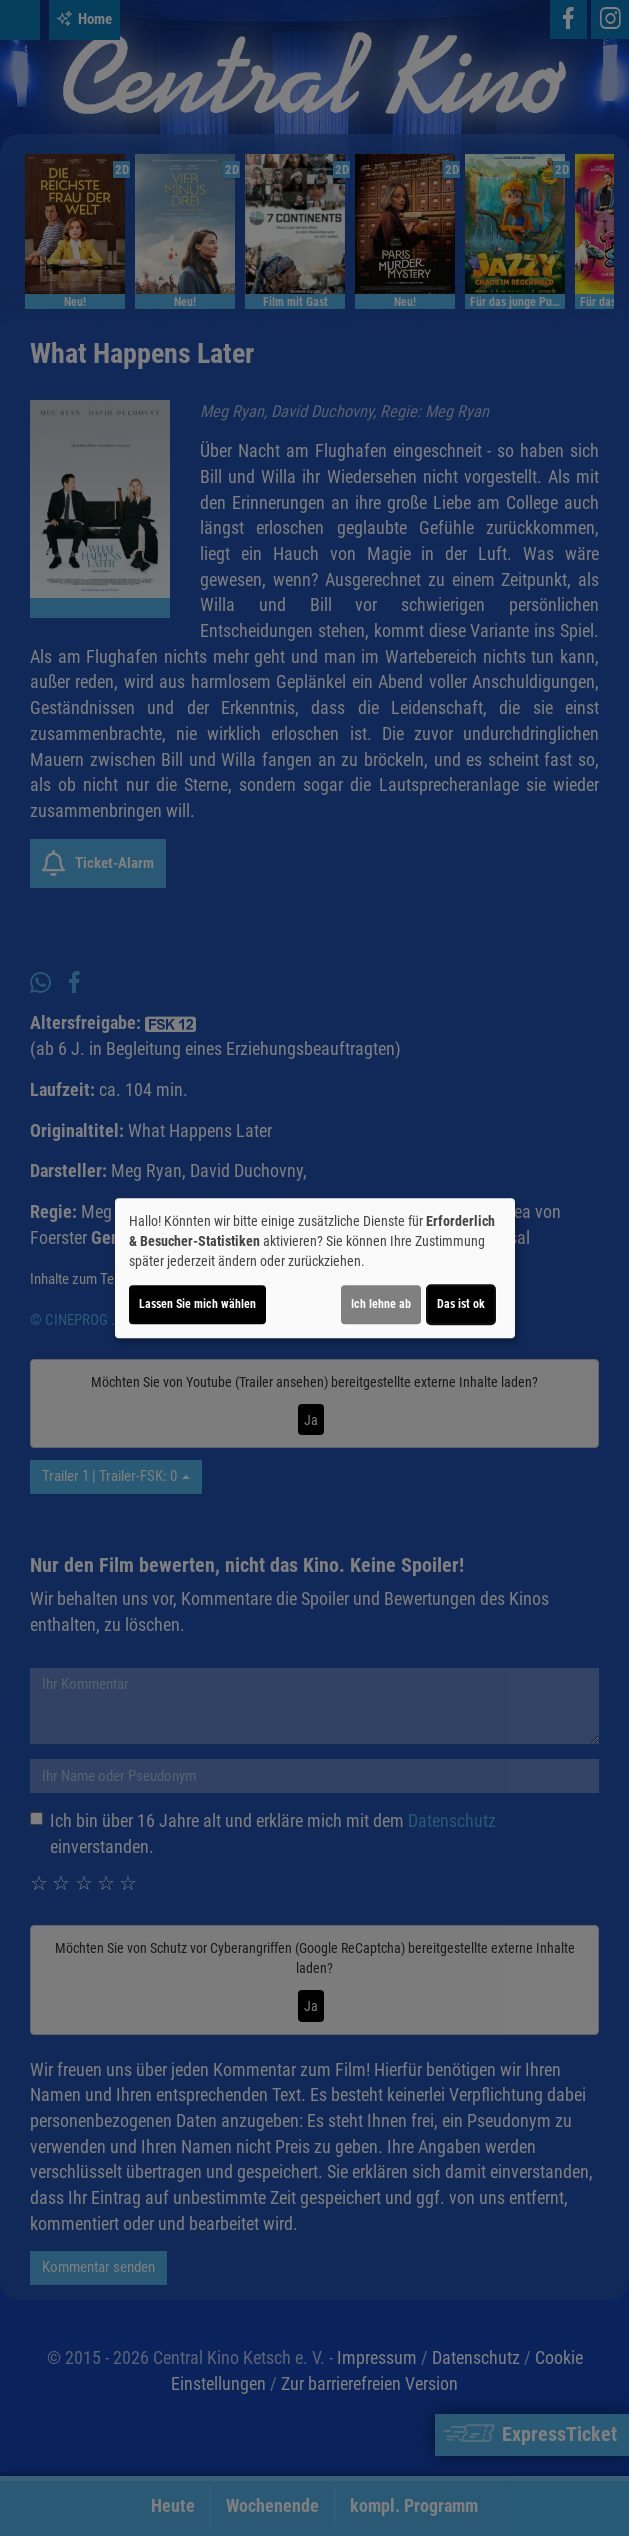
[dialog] (315, 1268)
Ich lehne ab (381, 1304)
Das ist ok (461, 1304)
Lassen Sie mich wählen (197, 1304)
